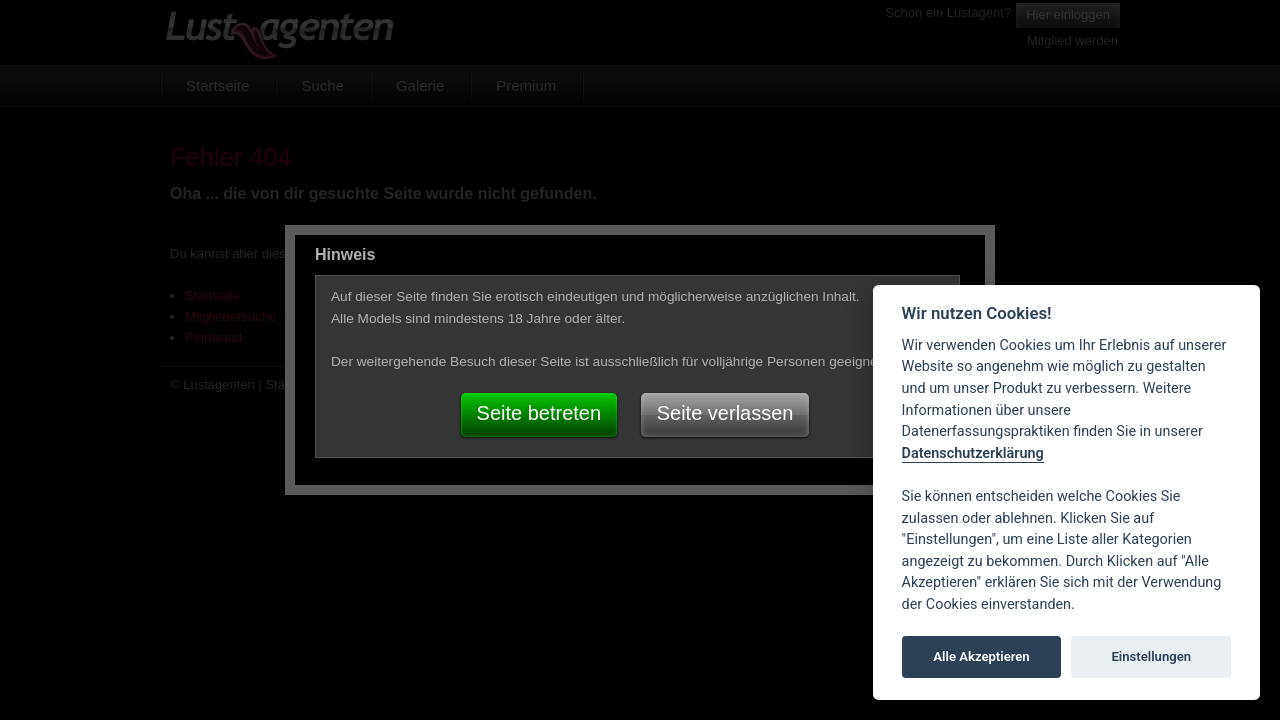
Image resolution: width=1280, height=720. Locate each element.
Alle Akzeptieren (981, 656)
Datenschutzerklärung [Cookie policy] (973, 453)
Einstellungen (1151, 656)
